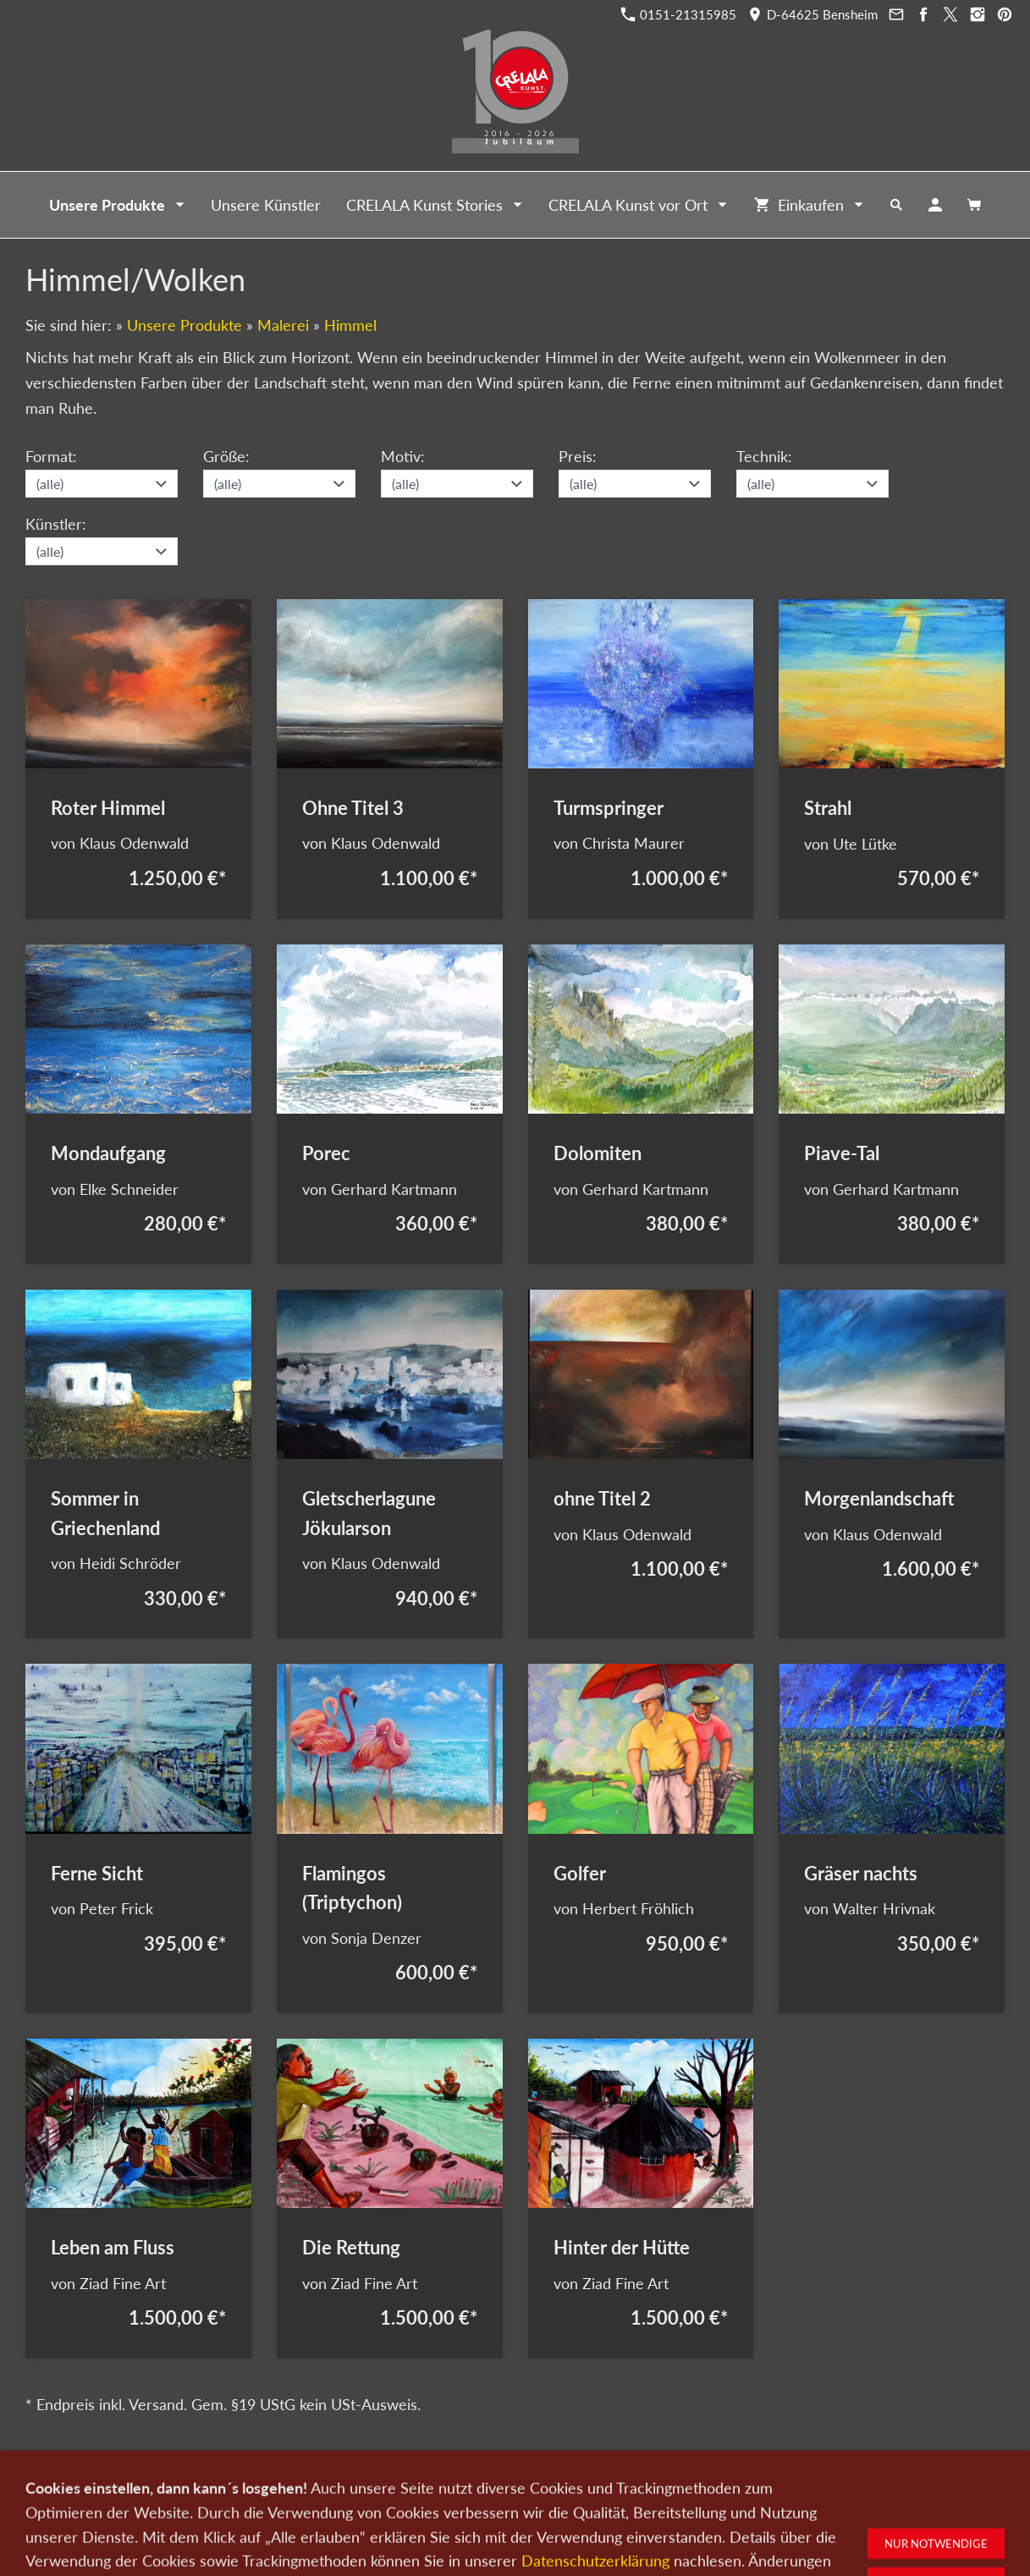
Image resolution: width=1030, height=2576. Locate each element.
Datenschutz (584, 2487)
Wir (456, 2487)
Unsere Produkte (184, 325)
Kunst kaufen (245, 2487)
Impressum (658, 2487)
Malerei (283, 325)
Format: (51, 456)
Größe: (226, 456)
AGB (713, 2487)
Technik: (764, 456)
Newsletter (509, 2487)
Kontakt (411, 2487)
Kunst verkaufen (335, 2487)
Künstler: (55, 524)
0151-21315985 (678, 14)
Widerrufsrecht (779, 2487)
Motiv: (403, 456)
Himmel (350, 325)
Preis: (578, 456)
